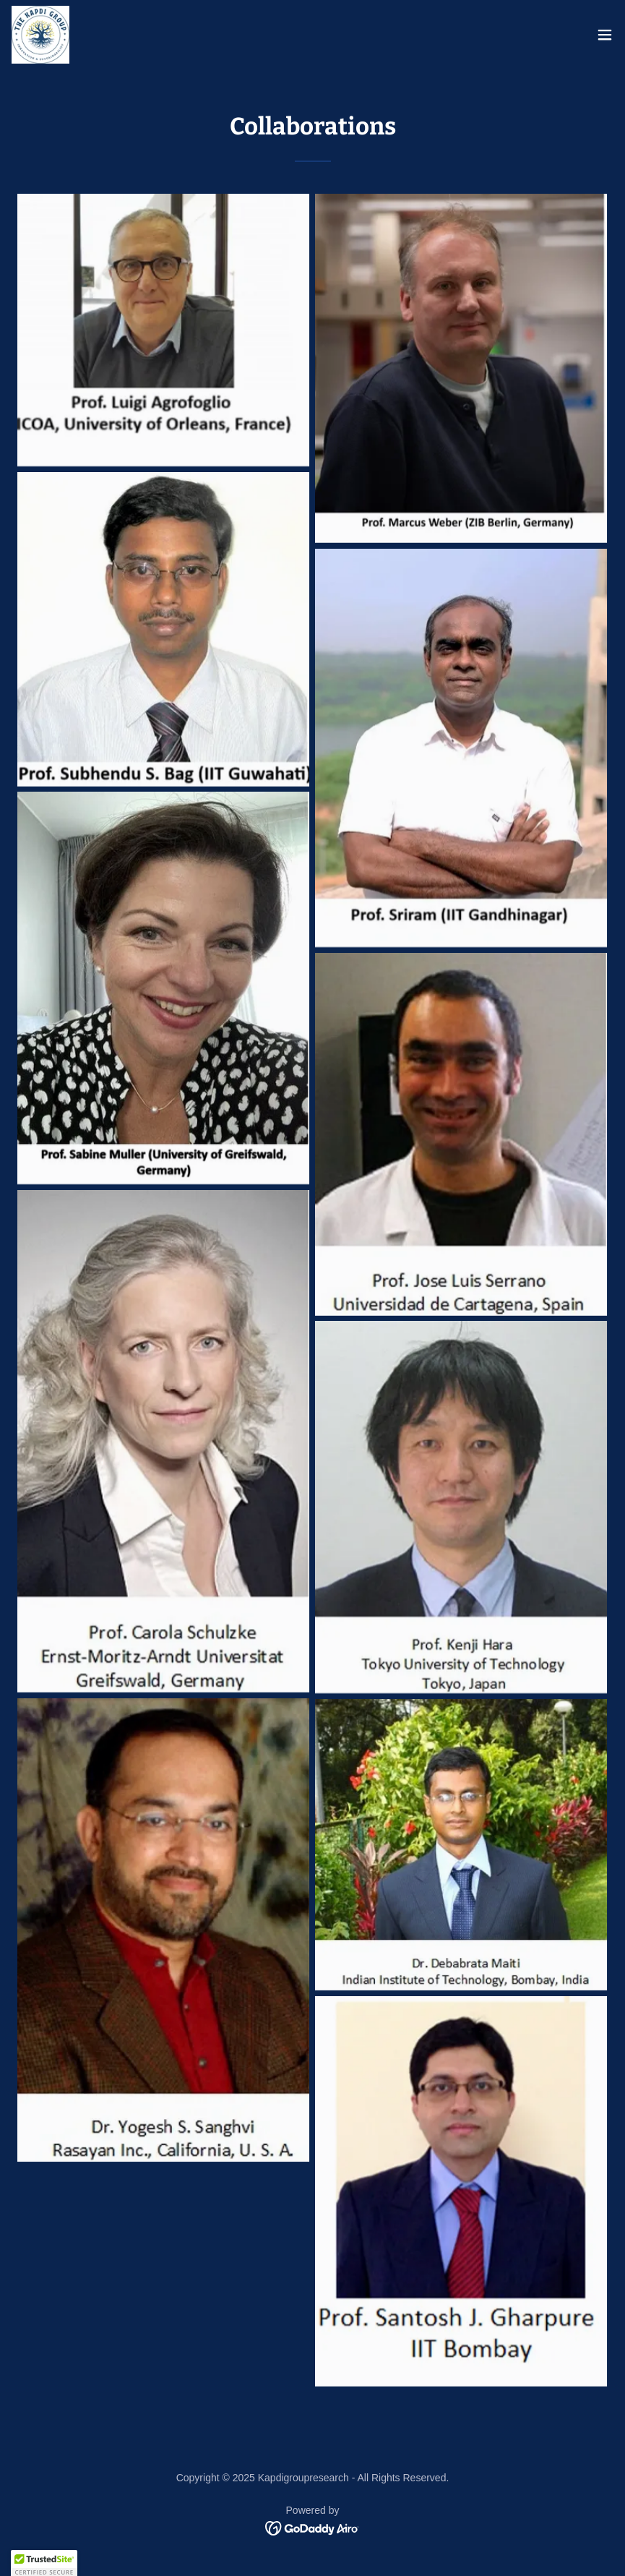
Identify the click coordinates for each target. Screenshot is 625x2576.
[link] (40, 35)
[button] (604, 34)
